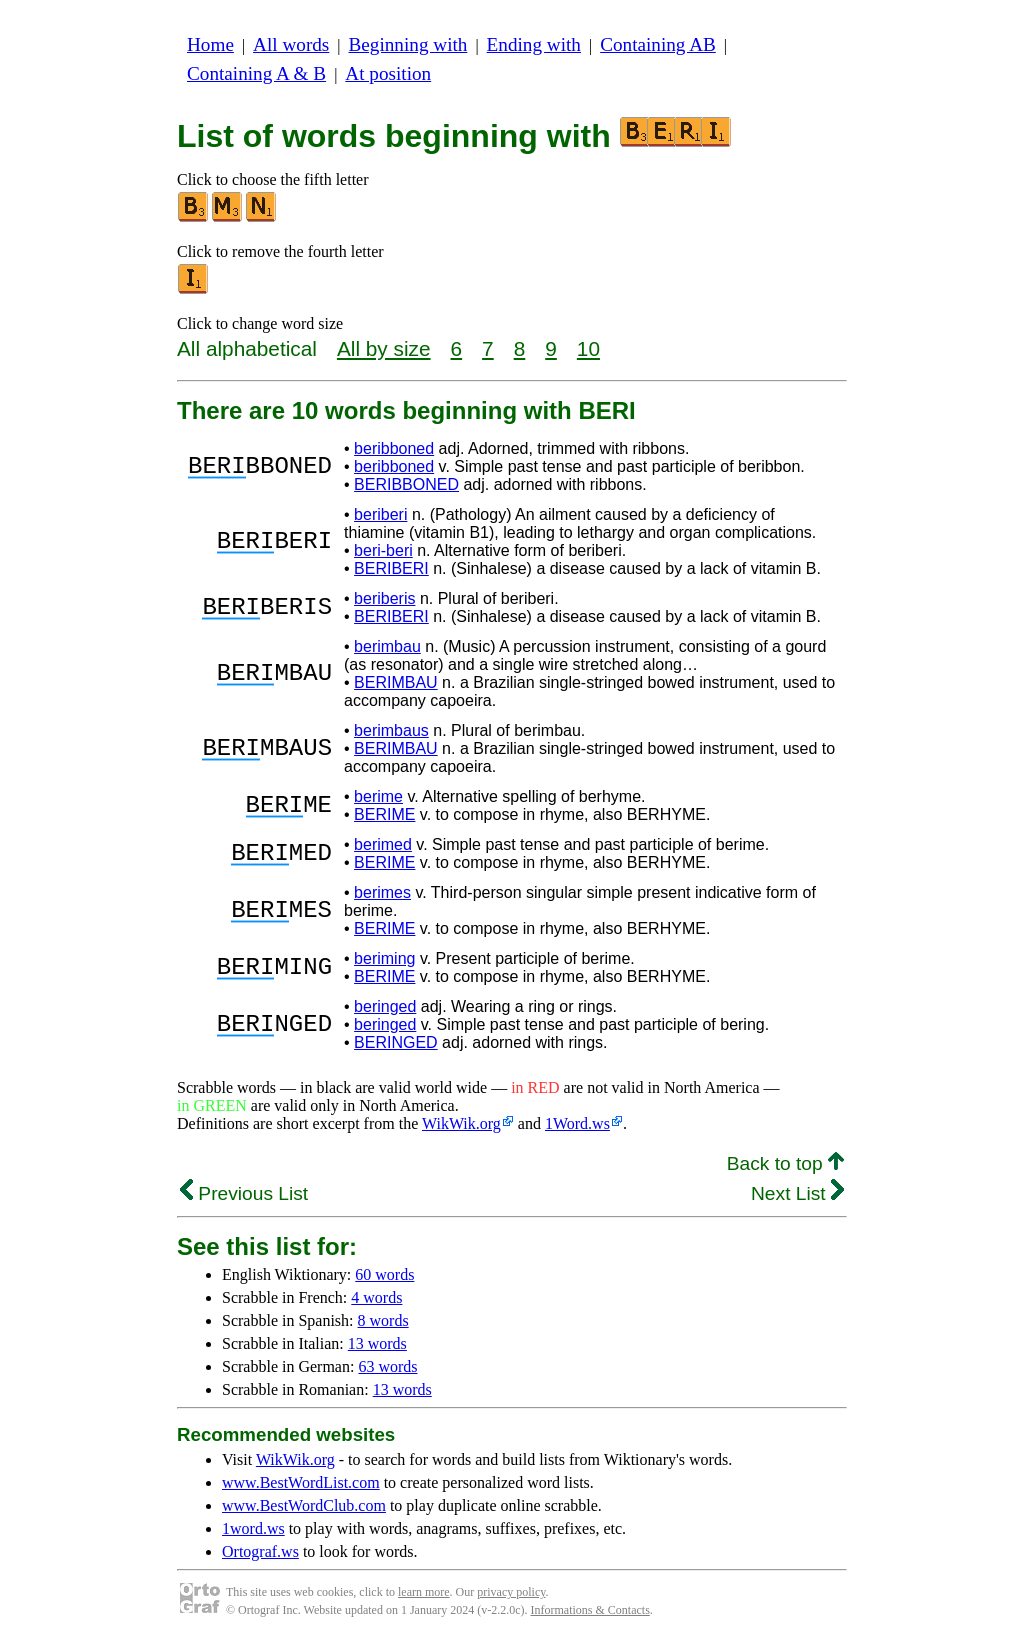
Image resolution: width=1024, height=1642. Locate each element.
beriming (384, 958)
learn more (424, 1592)
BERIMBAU (396, 682)
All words (291, 44)
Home (210, 44)
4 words (376, 1297)
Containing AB (658, 44)
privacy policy (511, 1592)
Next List (797, 1193)
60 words (384, 1274)
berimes (382, 892)
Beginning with (408, 44)
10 (588, 348)
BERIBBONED (406, 484)
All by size (384, 348)
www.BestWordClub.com (304, 1505)
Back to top (785, 1163)
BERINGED (396, 1042)
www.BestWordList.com (301, 1482)
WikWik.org (461, 1123)
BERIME (384, 814)
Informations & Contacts (590, 1610)
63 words (387, 1366)
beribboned (394, 448)
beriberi (380, 514)
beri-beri (383, 550)
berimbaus (391, 730)
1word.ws (253, 1528)
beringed (385, 1006)
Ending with (534, 44)
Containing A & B (256, 73)
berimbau (387, 646)
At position (388, 73)
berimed (383, 844)
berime (378, 796)
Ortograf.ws (260, 1551)
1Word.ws (577, 1123)
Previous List (244, 1193)
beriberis (384, 598)
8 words (383, 1320)
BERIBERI (391, 568)
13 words (377, 1343)
